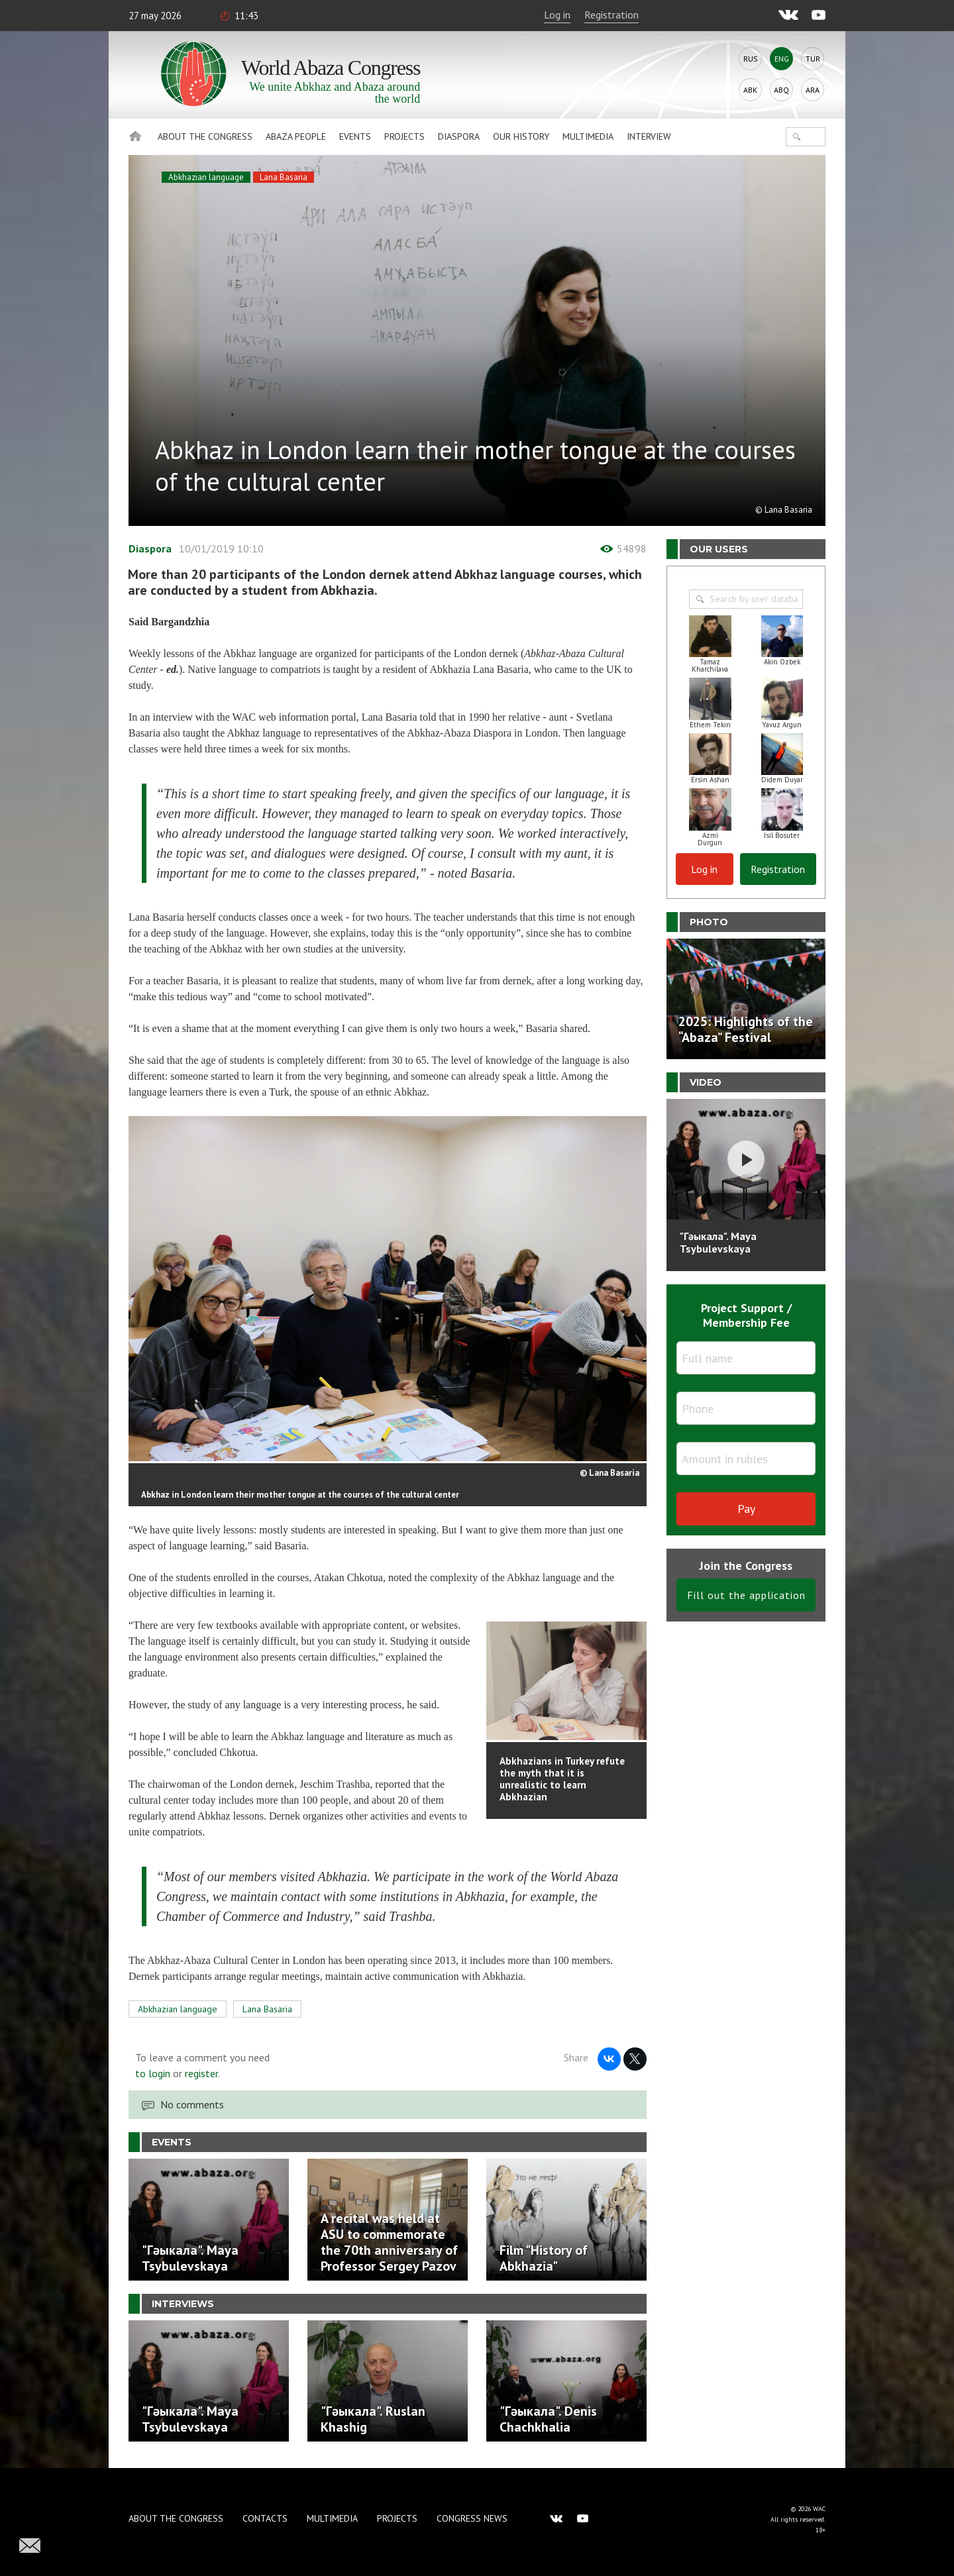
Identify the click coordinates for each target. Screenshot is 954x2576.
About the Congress (205, 136)
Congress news (472, 2518)
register (201, 2073)
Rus (750, 59)
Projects (404, 136)
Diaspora (459, 136)
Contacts (265, 2518)
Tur (813, 59)
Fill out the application (746, 1595)
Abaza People (296, 136)
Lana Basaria (283, 177)
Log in (557, 14)
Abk (750, 90)
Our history (521, 136)
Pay (746, 1508)
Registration (611, 14)
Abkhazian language (206, 177)
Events (355, 136)
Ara (813, 90)
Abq (781, 90)
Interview (649, 136)
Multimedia (587, 136)
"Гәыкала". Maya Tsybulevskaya (718, 1242)
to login (152, 2073)
